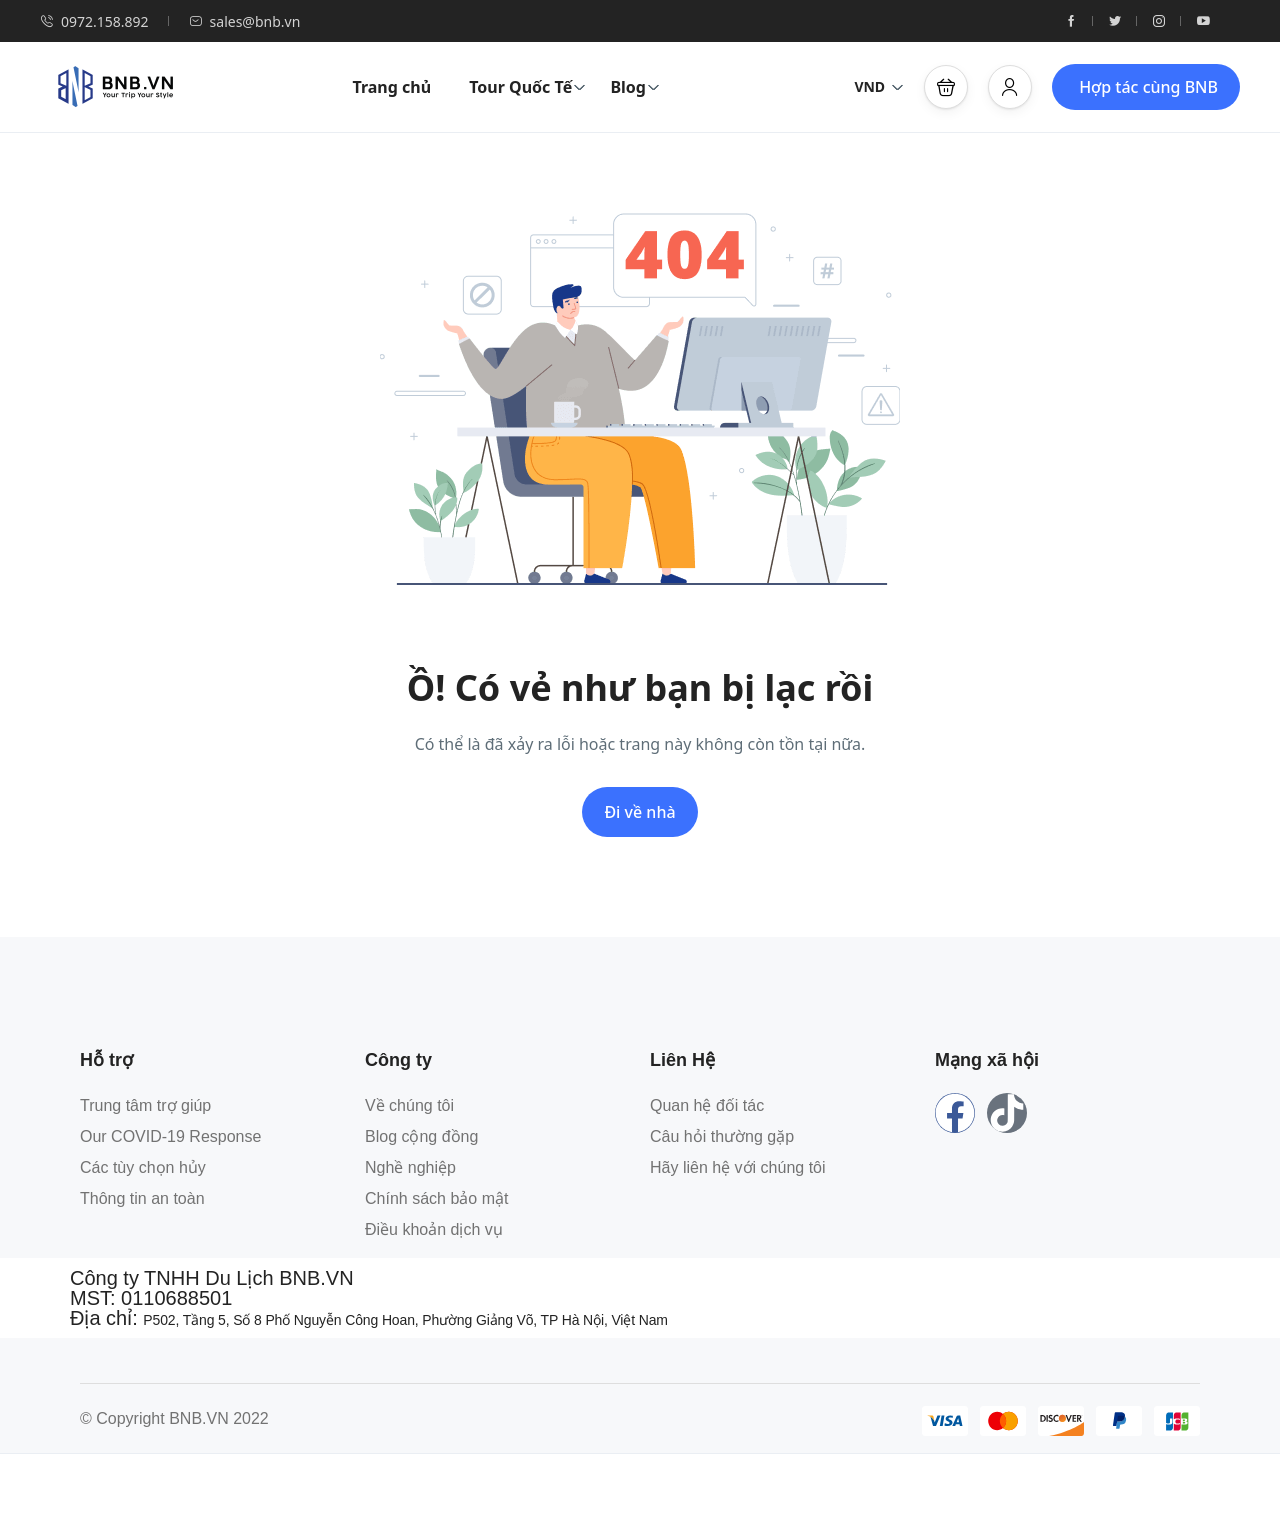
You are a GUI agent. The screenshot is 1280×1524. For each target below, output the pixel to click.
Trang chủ (391, 87)
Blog (635, 87)
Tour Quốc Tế (527, 87)
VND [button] (879, 86)
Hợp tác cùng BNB (1148, 87)
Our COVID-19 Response (170, 1136)
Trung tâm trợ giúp (145, 1105)
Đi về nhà (639, 812)
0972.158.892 (94, 21)
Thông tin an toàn (142, 1198)
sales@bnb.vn (245, 21)
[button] (946, 87)
